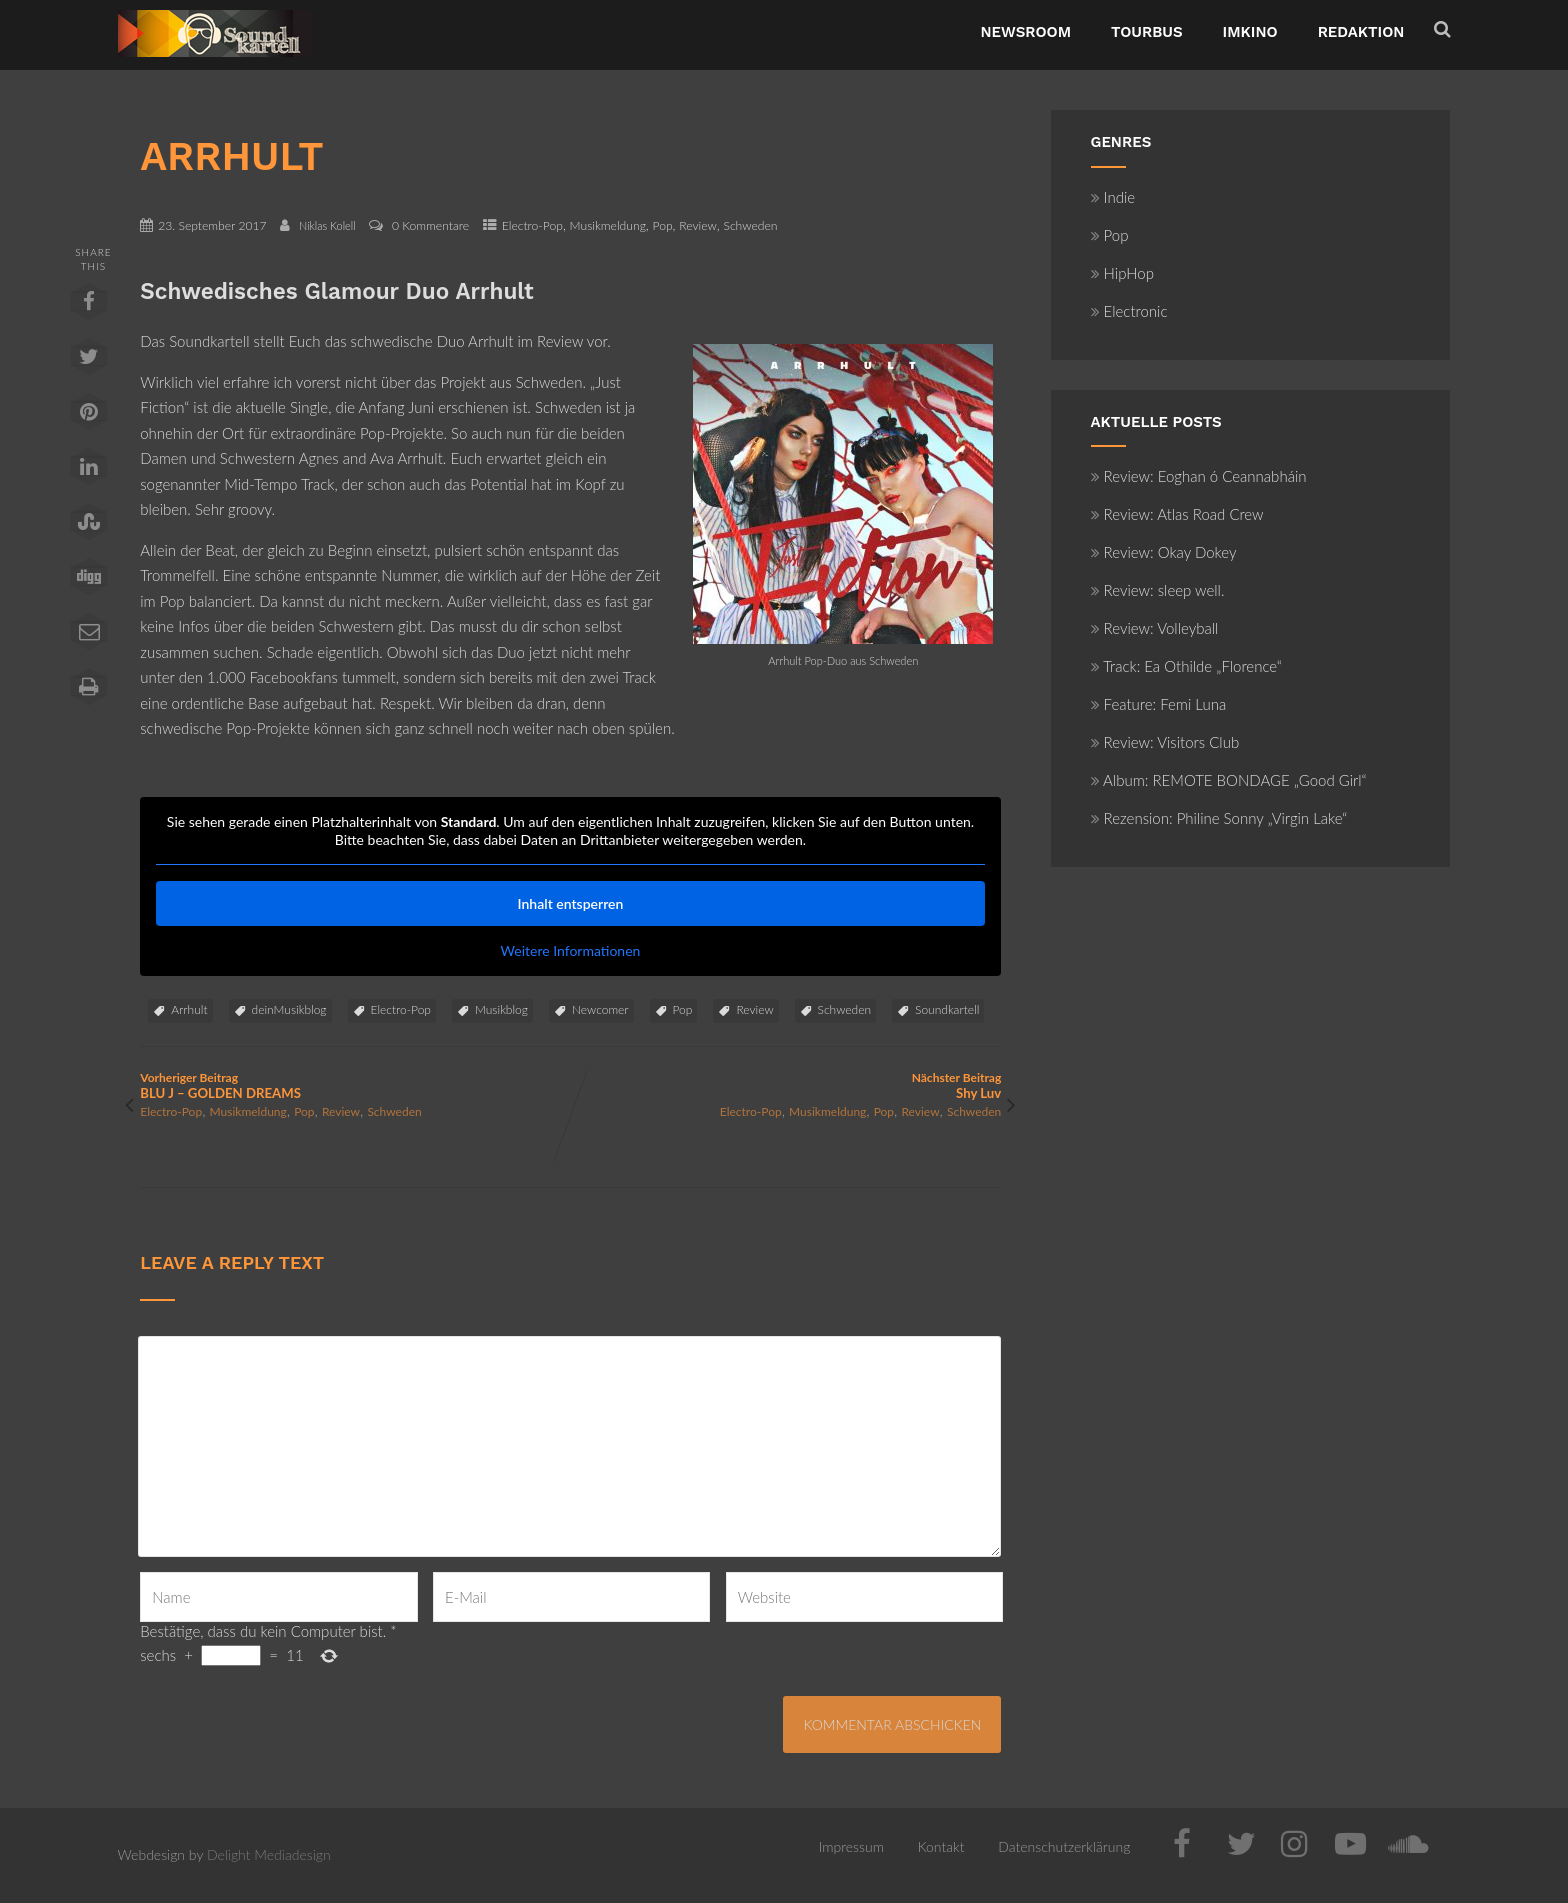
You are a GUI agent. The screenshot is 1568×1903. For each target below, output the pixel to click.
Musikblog (501, 1009)
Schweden (750, 225)
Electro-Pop (532, 225)
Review (698, 225)
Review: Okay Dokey (1164, 552)
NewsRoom (1025, 32)
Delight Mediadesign (269, 1854)
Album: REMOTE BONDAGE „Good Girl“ (1229, 780)
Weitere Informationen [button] (571, 950)
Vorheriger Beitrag (355, 1085)
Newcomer (600, 1009)
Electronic (1129, 311)
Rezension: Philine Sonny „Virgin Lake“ (1219, 818)
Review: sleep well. (1158, 590)
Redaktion (1361, 32)
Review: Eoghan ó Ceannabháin (1199, 476)
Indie (1113, 197)
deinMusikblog (289, 1009)
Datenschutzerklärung (1064, 1846)
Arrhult (189, 1009)
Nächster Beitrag (786, 1085)
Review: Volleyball (1155, 628)
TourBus (1147, 32)
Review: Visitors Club (1165, 742)
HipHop (1122, 273)
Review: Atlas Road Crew (1177, 514)
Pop (662, 225)
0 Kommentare (430, 225)
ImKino (1250, 32)
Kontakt (941, 1846)
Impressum (851, 1846)
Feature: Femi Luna (1159, 704)
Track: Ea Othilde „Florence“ (1186, 666)
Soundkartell (947, 1009)
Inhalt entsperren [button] (571, 903)
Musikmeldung (608, 225)
